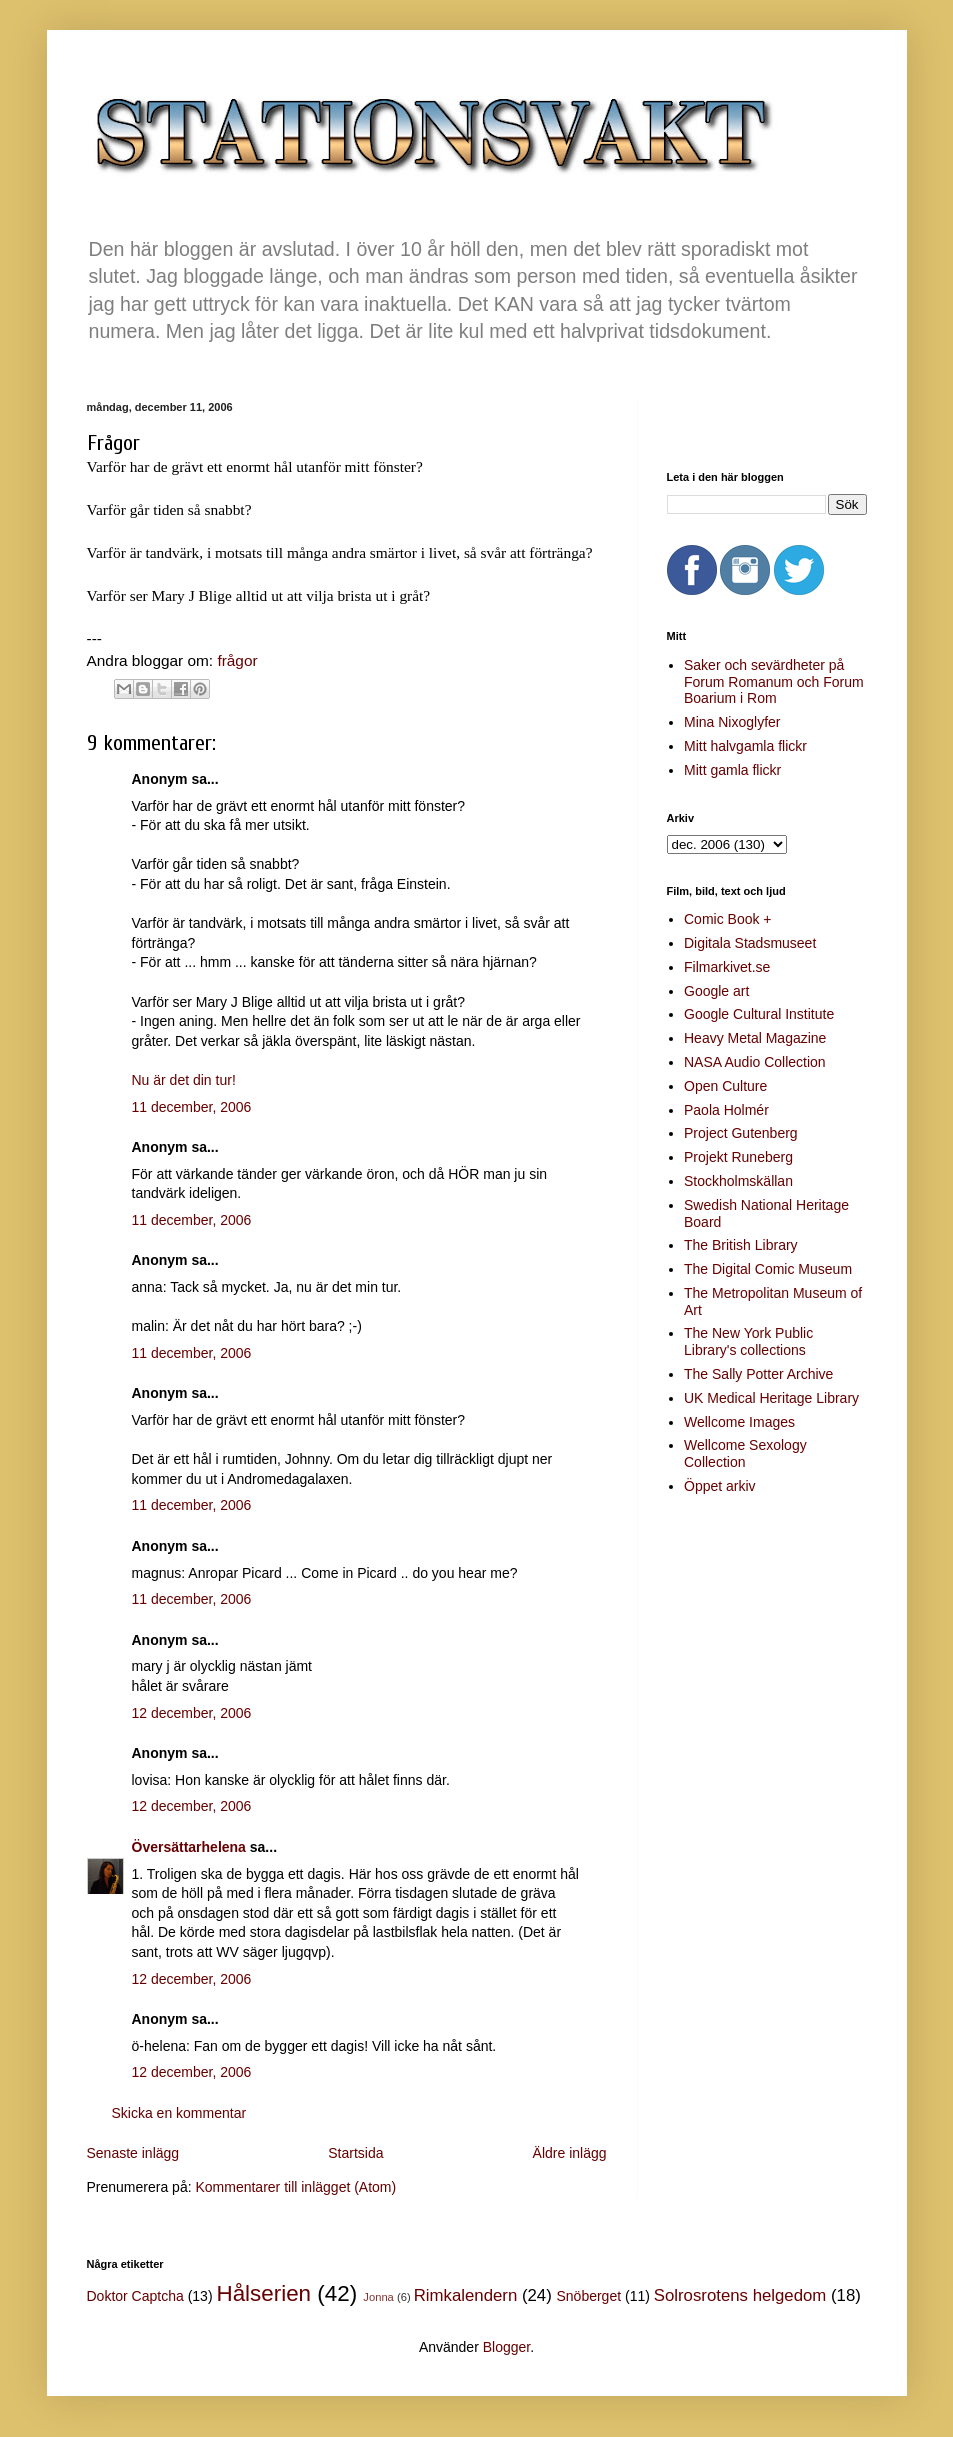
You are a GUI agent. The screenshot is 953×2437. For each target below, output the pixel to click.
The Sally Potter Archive (758, 1374)
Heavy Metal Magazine (755, 1038)
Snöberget (588, 2296)
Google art (716, 991)
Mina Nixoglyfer (732, 722)
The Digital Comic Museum (768, 1269)
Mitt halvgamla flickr (745, 746)
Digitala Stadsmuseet (750, 943)
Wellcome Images (739, 1422)
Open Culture (725, 1086)
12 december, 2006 (192, 1713)
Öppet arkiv (720, 1486)
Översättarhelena (189, 1847)
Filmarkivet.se (727, 967)
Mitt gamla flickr (732, 770)
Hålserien (263, 2293)
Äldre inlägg (570, 2153)
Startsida (355, 2153)
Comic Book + (728, 919)
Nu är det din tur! (184, 1080)
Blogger (506, 2347)
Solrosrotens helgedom (740, 2295)
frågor (237, 660)
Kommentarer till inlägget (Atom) (295, 2187)
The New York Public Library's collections (748, 1341)
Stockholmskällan (738, 1181)
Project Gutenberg (741, 1133)
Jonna (378, 2297)
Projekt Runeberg (738, 1157)
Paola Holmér (726, 1110)
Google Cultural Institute (759, 1014)
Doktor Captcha (135, 2296)
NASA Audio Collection (755, 1062)
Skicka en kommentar (179, 2113)
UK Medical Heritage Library (771, 1398)
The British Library (741, 1245)
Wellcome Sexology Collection (745, 1453)
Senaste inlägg (133, 2153)
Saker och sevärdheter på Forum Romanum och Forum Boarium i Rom (774, 682)
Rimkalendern (466, 2295)
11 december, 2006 (192, 1107)
